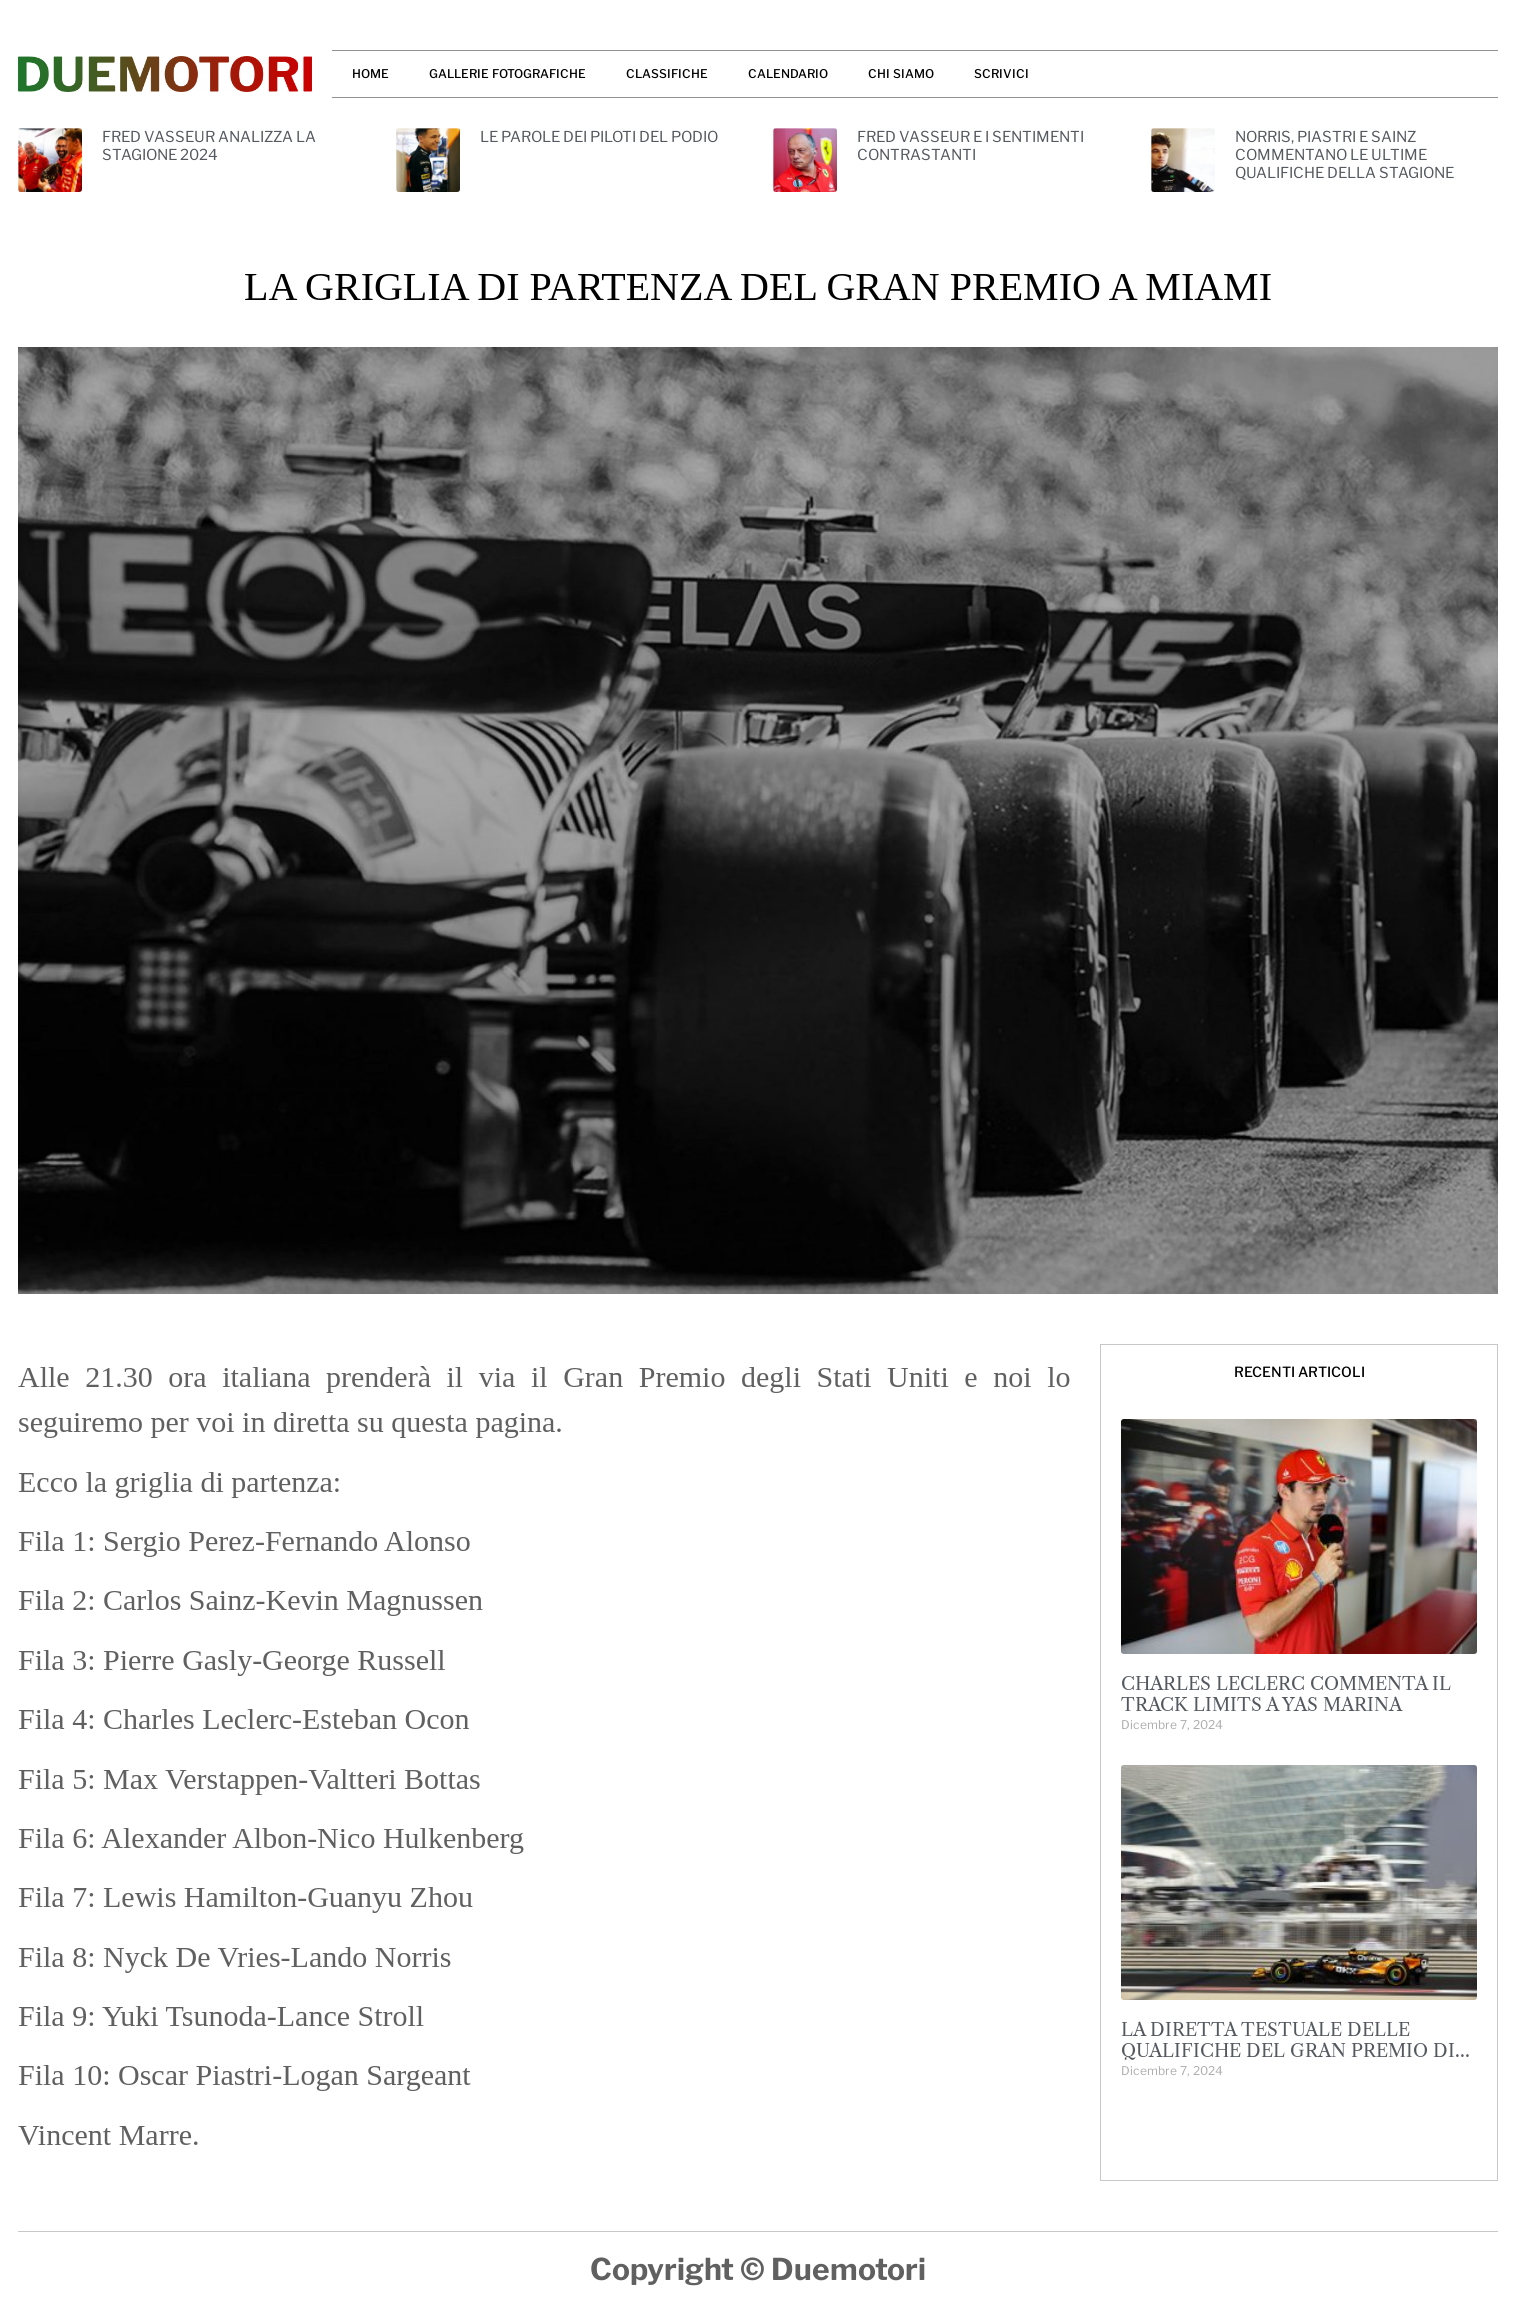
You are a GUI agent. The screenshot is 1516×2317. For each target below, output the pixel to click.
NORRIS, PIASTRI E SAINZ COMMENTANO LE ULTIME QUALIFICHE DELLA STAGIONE (1344, 155)
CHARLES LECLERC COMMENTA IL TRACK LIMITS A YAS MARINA (1286, 1695)
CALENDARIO (788, 73)
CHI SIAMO (901, 73)
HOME (370, 73)
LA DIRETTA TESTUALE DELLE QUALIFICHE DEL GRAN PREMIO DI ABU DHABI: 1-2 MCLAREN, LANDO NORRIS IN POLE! (1288, 2062)
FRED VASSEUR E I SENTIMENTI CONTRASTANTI (970, 146)
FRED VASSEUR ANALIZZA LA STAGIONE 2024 (209, 146)
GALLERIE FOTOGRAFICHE (507, 73)
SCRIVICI (1001, 73)
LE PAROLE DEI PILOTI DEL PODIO (599, 137)
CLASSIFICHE (667, 73)
